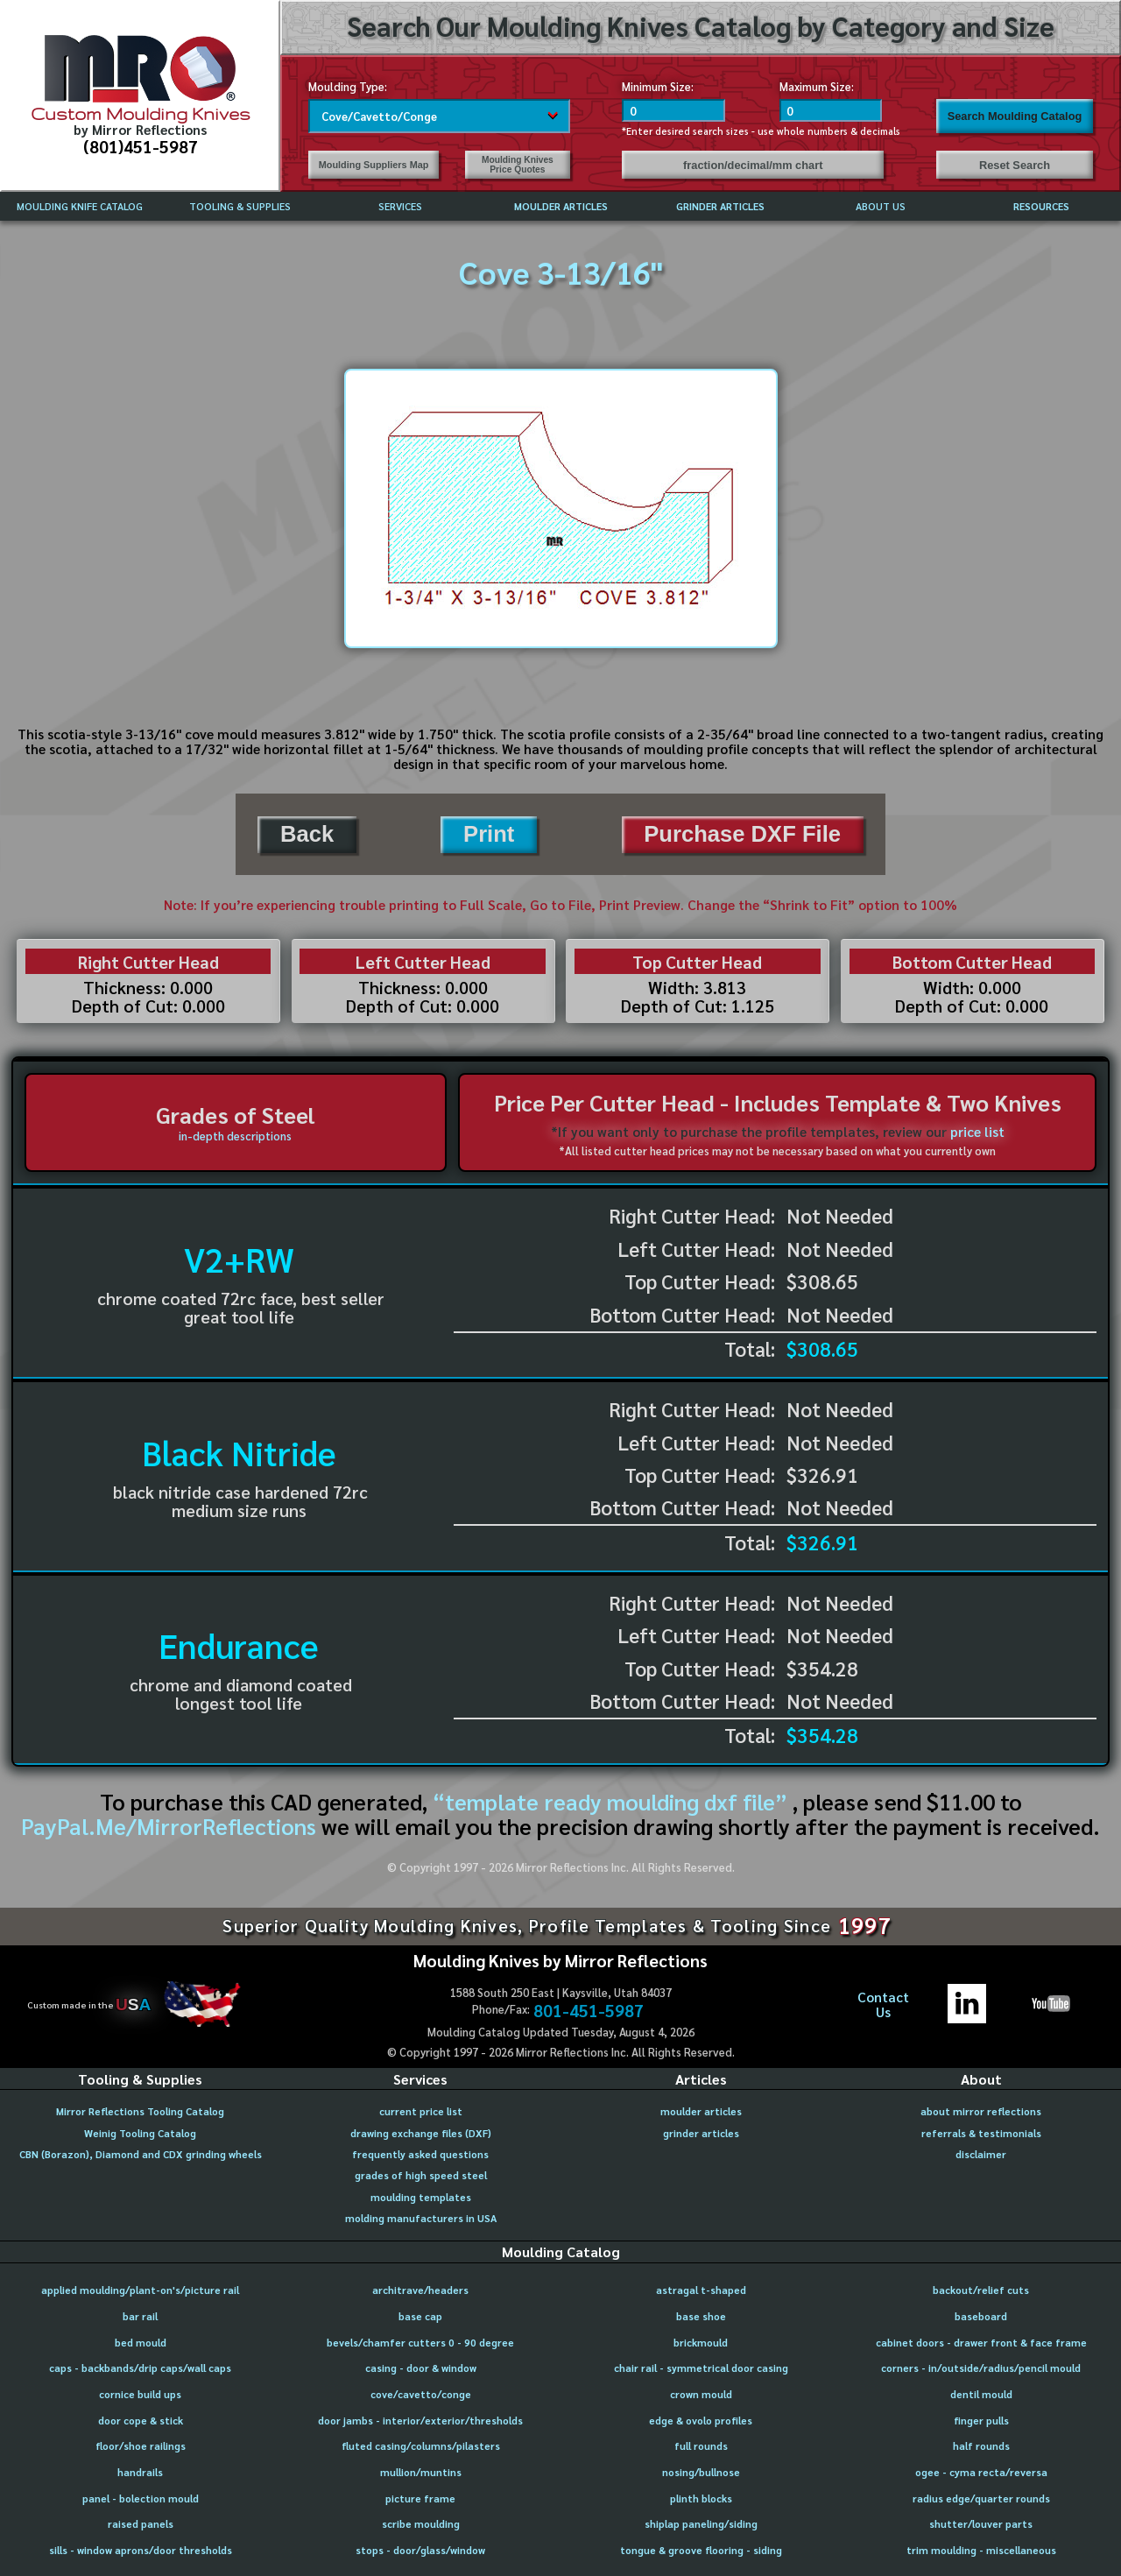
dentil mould (981, 2394)
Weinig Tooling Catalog (140, 2133)
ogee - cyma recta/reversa (981, 2472)
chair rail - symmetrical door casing (701, 2368)
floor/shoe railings (140, 2445)
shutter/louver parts (981, 2523)
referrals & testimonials (981, 2133)
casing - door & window (420, 2368)
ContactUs (883, 2005)
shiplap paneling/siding (701, 2523)
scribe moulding (421, 2523)
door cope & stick (140, 2420)
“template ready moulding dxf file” (610, 1801)
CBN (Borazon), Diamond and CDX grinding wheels (140, 2154)
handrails (140, 2472)
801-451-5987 (588, 2009)
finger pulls (981, 2420)
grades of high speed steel (421, 2175)
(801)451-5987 (140, 146)
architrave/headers (420, 2290)
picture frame (420, 2498)
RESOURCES (1041, 206)
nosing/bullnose (701, 2472)
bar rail (140, 2316)
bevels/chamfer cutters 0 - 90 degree (420, 2342)
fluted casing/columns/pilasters (421, 2445)
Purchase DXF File (742, 834)
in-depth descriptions (235, 1136)
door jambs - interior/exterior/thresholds (420, 2420)
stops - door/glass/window (420, 2550)
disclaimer (980, 2154)
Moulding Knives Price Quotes (517, 164)
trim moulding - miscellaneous (981, 2550)
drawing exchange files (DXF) (420, 2133)
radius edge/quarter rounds (981, 2498)
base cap (420, 2316)
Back (307, 834)
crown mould (701, 2394)
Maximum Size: (816, 86)
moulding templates (420, 2197)
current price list (420, 2111)
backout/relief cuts (981, 2290)
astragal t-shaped (701, 2290)
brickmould (700, 2342)
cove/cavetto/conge (420, 2394)
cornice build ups (140, 2394)
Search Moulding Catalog (1015, 116)
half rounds (981, 2445)
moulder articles (701, 2111)
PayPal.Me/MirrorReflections (171, 1825)
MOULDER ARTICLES (561, 206)
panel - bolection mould (140, 2498)
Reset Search (1014, 165)
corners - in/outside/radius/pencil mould (981, 2368)
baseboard (981, 2316)
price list (977, 1131)
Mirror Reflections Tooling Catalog (140, 2111)
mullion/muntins (421, 2472)
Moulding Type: (347, 86)
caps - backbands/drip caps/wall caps (140, 2368)
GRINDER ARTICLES (720, 206)
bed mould (140, 2342)
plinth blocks (701, 2498)
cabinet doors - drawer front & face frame (981, 2342)
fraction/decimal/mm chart (752, 165)
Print (488, 834)
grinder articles (701, 2133)
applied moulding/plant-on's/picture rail (140, 2290)
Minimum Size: (658, 86)
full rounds (701, 2445)
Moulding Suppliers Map (374, 164)
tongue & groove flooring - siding (701, 2550)
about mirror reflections (980, 2111)
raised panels (140, 2523)
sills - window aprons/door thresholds (140, 2550)
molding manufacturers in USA (421, 2218)
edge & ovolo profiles (700, 2420)
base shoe (701, 2316)
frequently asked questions (420, 2154)
